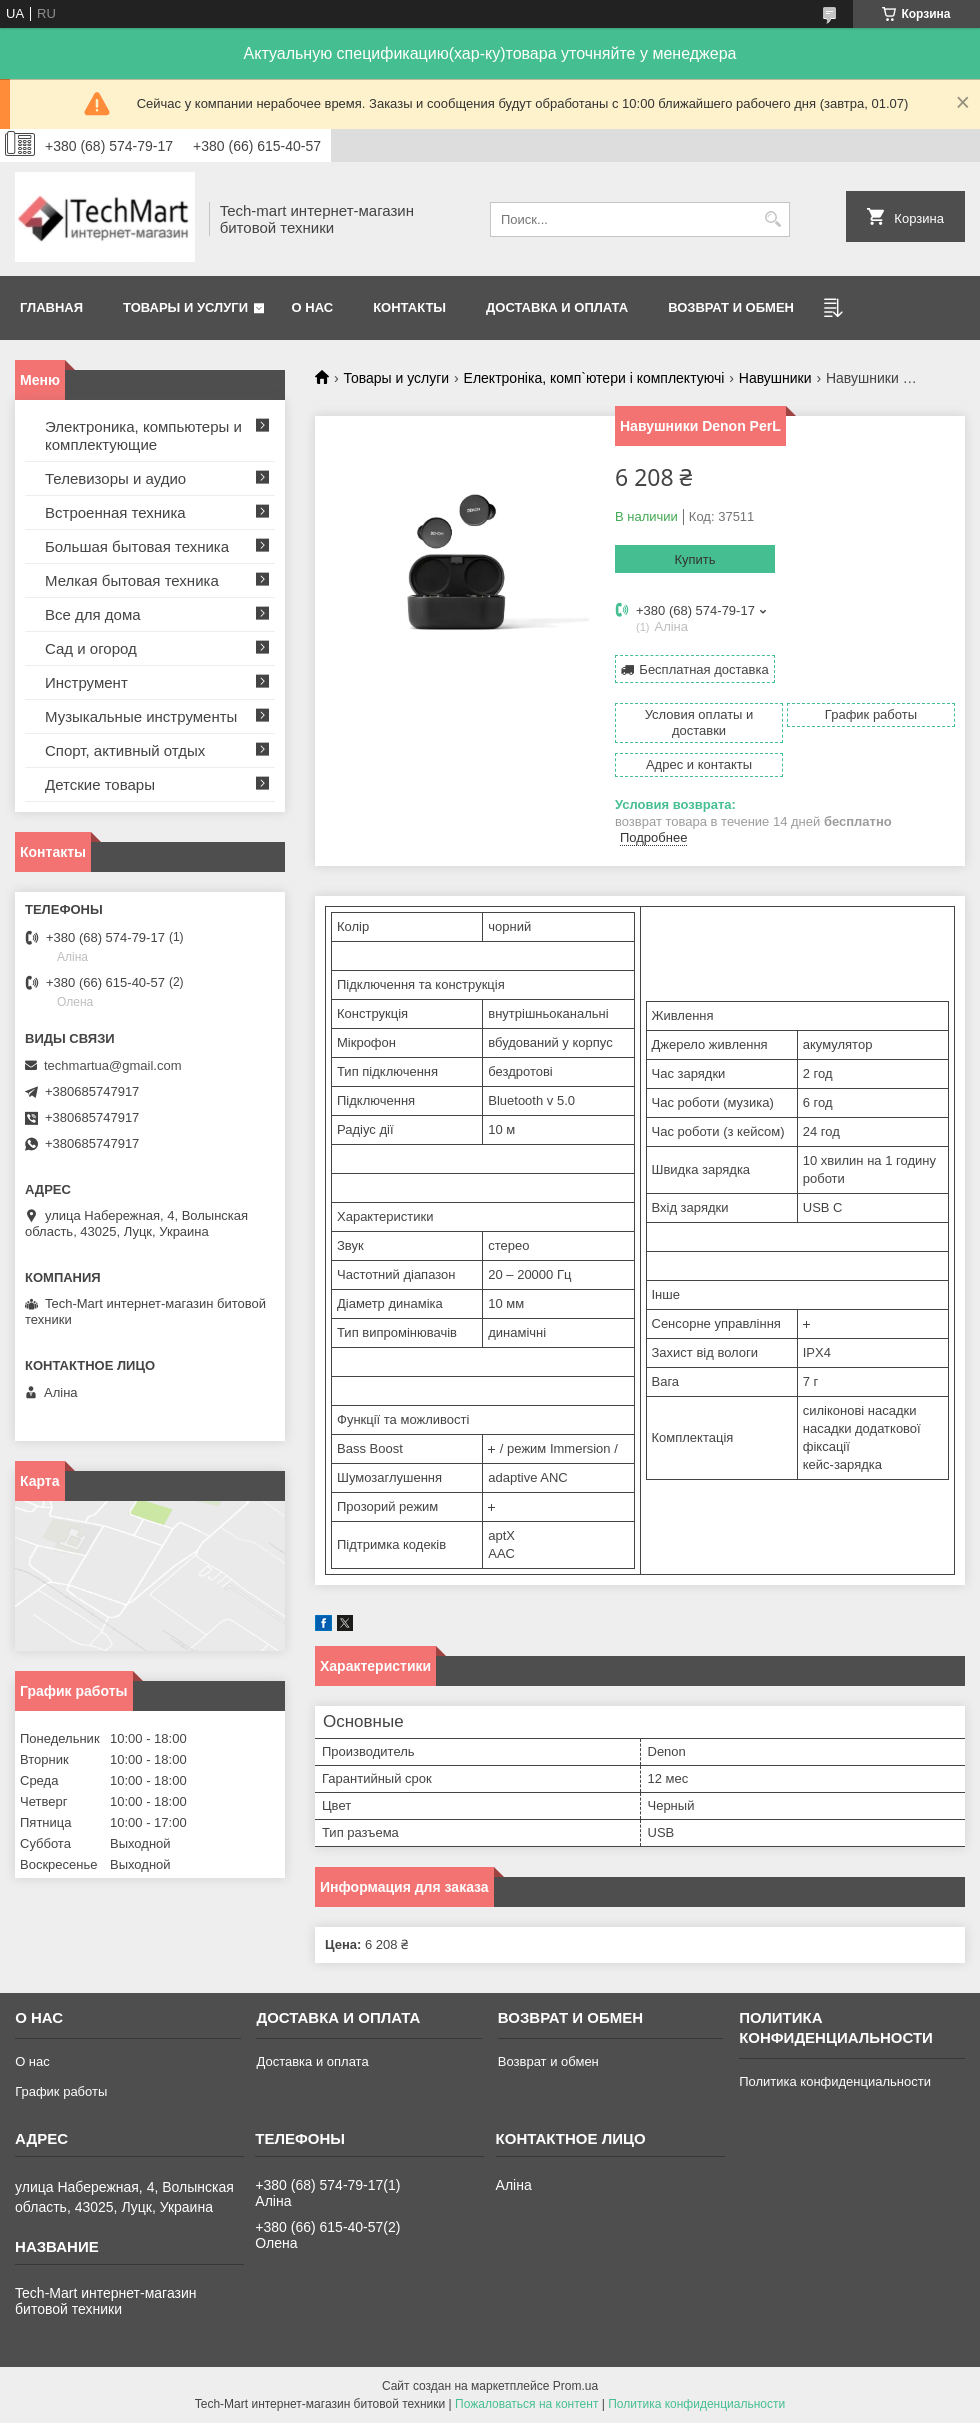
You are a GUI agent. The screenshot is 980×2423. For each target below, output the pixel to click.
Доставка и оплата (557, 307)
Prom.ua (575, 2386)
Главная (51, 307)
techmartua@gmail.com (112, 1065)
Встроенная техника (115, 512)
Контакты (409, 307)
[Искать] (772, 219)
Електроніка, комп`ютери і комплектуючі (594, 378)
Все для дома (93, 614)
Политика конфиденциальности (835, 2081)
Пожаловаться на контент (526, 2404)
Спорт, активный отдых (125, 750)
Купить (694, 559)
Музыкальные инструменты (141, 716)
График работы (61, 2091)
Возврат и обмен (731, 307)
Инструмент (86, 682)
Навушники (775, 378)
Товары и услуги (185, 307)
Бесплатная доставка (703, 669)
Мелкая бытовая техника (132, 580)
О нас (313, 307)
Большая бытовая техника (137, 546)
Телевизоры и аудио (115, 478)
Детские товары (100, 784)
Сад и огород (91, 648)
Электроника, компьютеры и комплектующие (143, 435)
